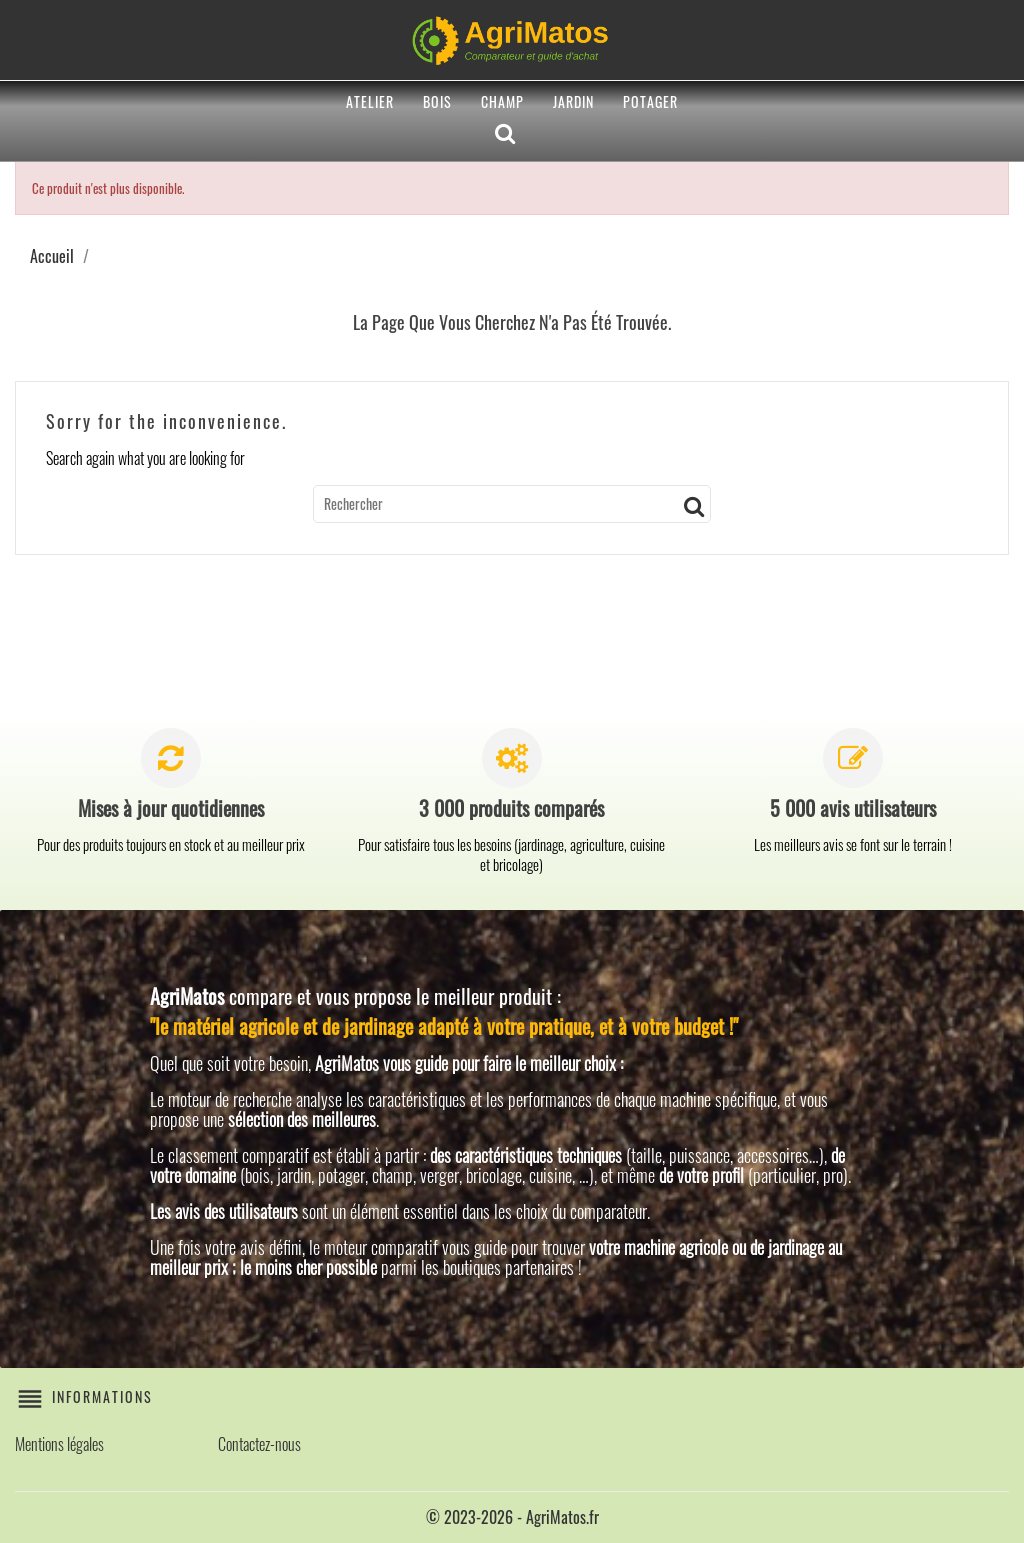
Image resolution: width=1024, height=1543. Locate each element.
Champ (502, 101)
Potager (650, 101)
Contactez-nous (259, 1444)
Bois (437, 101)
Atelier (370, 101)
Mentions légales (59, 1444)
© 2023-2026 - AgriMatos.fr (512, 1517)
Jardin (573, 101)
